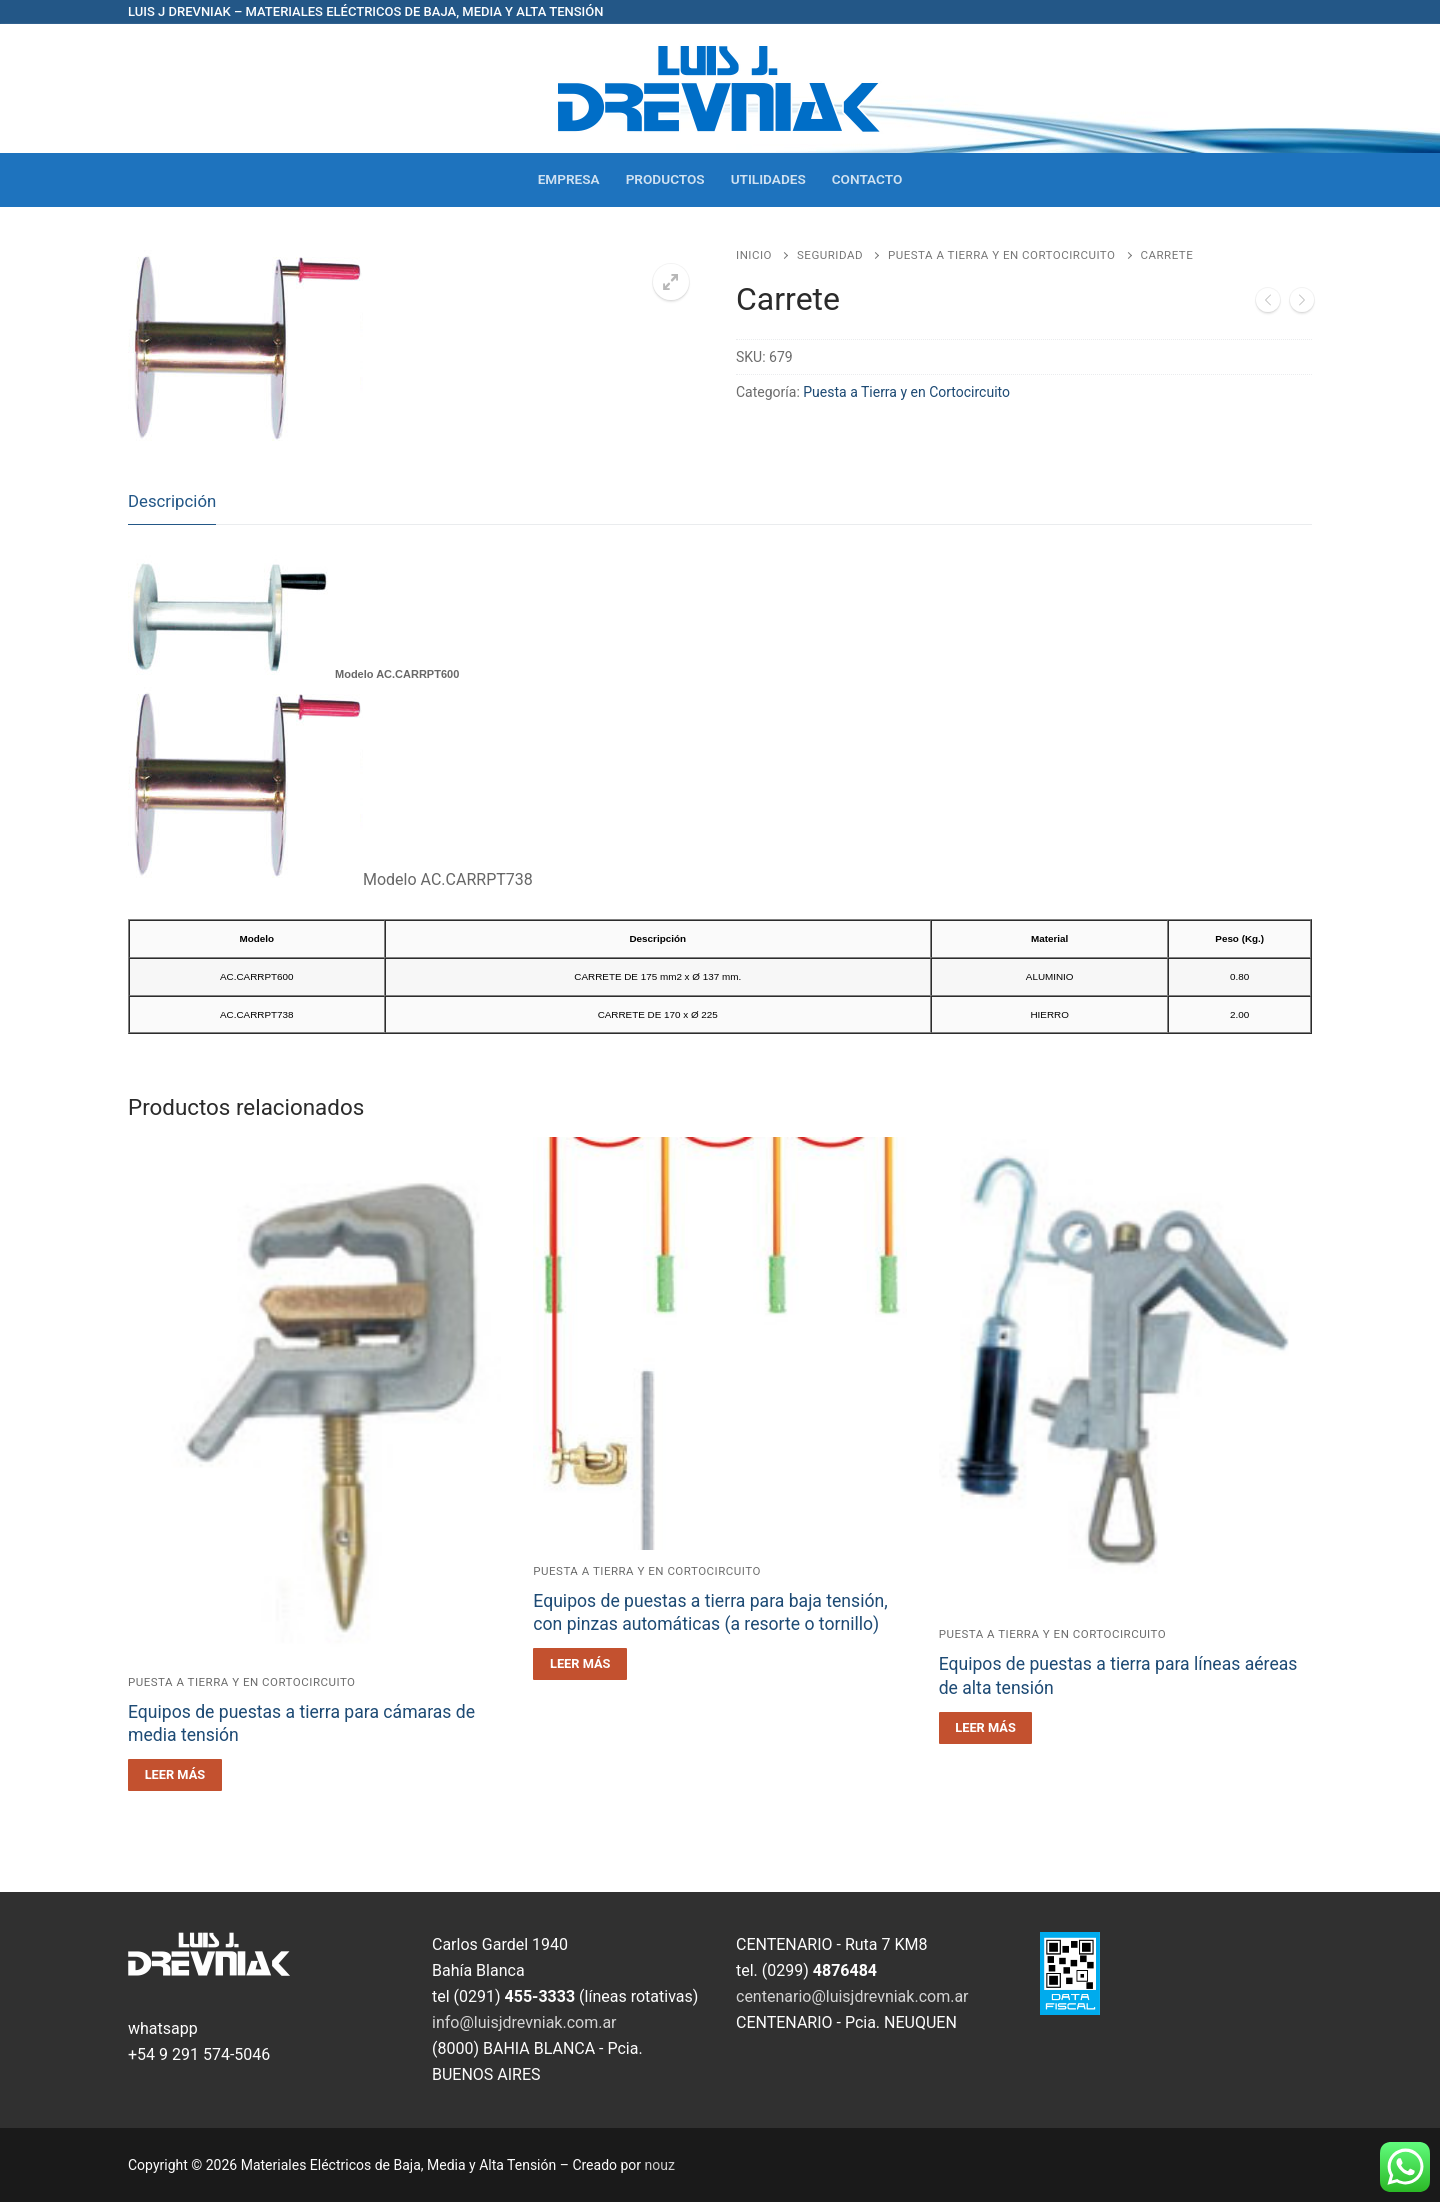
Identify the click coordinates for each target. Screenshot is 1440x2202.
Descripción (172, 501)
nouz (660, 2165)
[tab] (172, 502)
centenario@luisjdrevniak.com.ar (852, 1996)
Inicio (754, 255)
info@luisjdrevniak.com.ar (524, 2022)
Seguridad (830, 255)
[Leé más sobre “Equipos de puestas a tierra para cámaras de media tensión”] (175, 1775)
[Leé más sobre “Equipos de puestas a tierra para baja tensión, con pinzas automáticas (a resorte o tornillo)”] (580, 1664)
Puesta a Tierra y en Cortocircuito (1002, 255)
